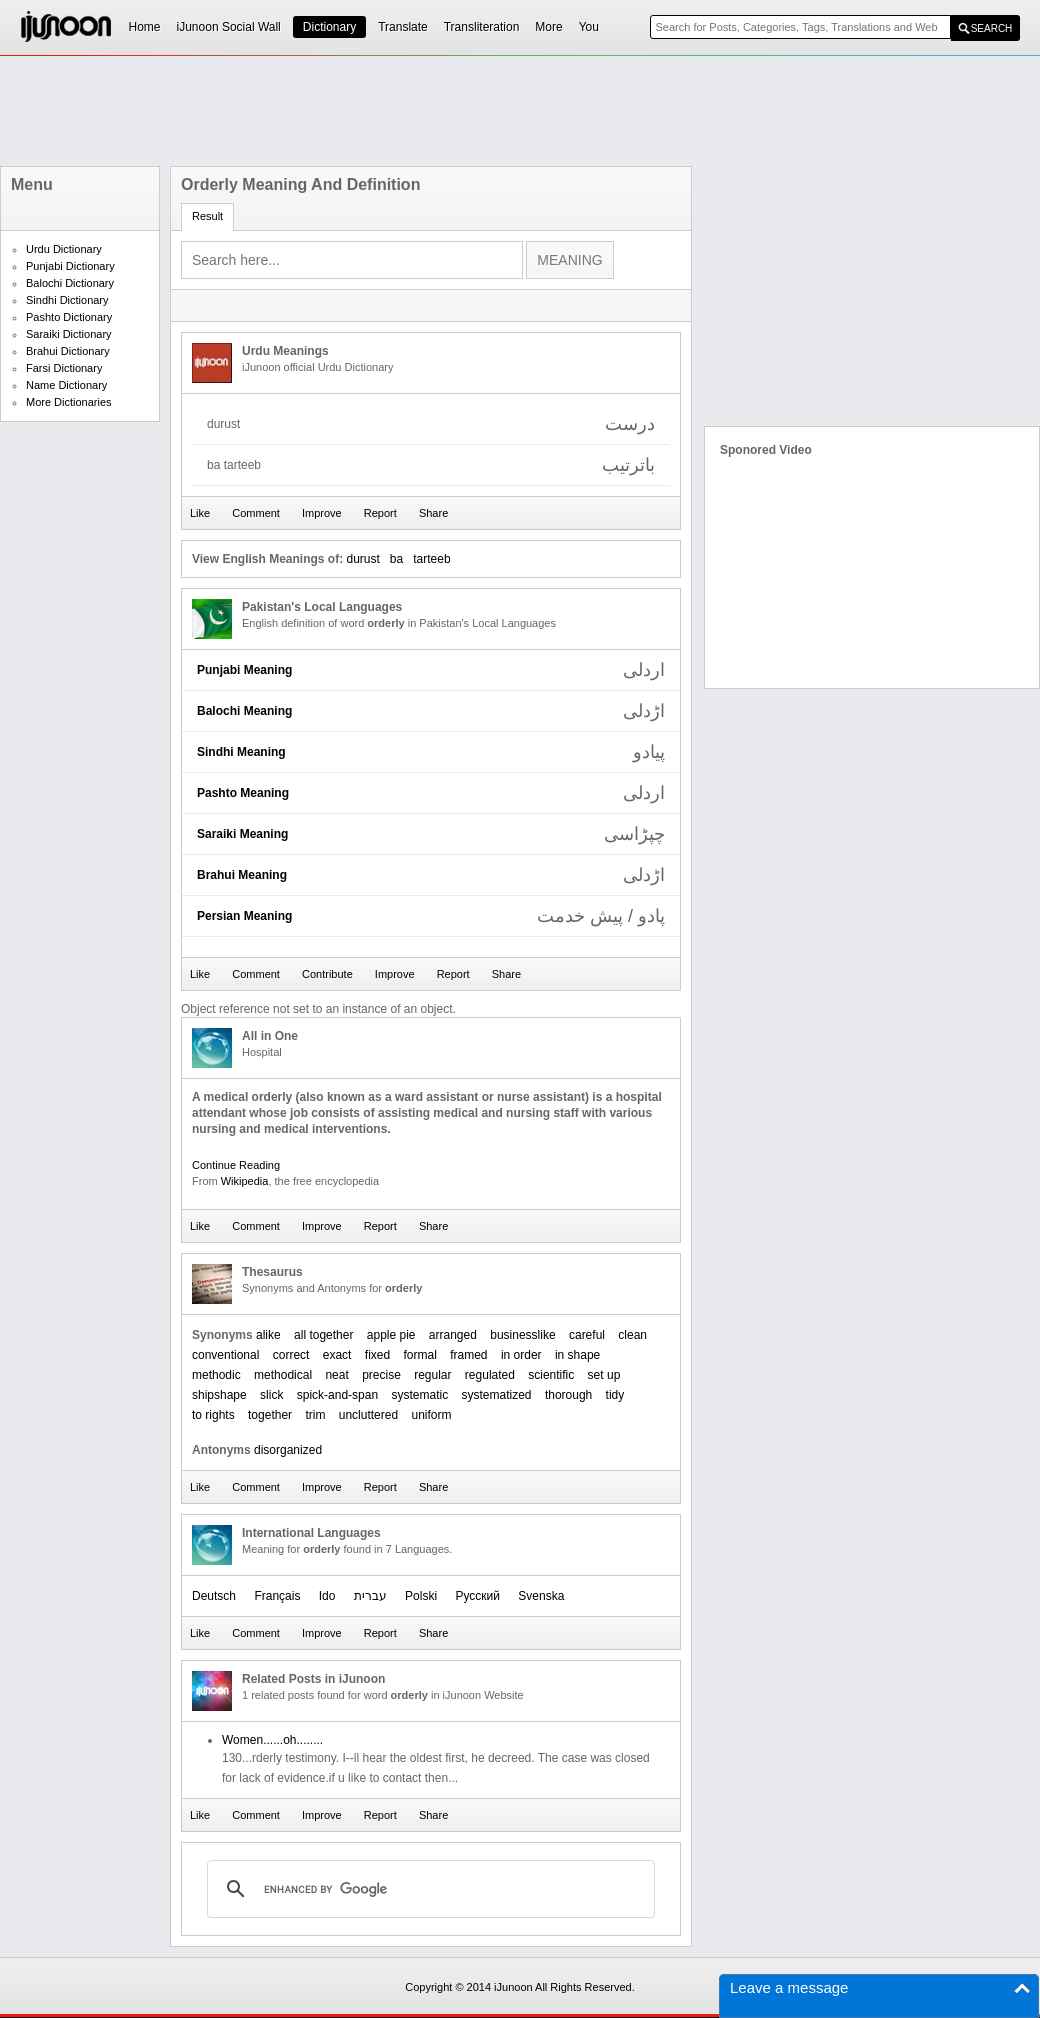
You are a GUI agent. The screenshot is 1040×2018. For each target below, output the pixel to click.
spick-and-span (337, 1395)
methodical (283, 1375)
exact (337, 1355)
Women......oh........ (272, 1740)
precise (381, 1375)
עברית (370, 1596)
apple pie (391, 1335)
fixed (377, 1355)
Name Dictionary (66, 385)
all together (323, 1335)
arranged (453, 1335)
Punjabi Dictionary (70, 266)
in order (521, 1355)
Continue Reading (236, 1165)
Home (145, 27)
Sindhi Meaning (241, 752)
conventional (225, 1355)
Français (277, 1596)
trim (315, 1415)
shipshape (219, 1395)
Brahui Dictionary (68, 351)
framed (468, 1355)
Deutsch (214, 1596)
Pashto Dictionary (69, 317)
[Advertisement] (520, 111)
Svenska (541, 1596)
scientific (551, 1375)
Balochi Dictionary (70, 283)
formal (420, 1355)
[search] (428, 1889)
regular (432, 1375)
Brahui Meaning (242, 875)
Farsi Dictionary (64, 368)
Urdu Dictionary (64, 249)
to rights (213, 1415)
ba (396, 559)
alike (268, 1335)
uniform (431, 1415)
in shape (577, 1355)
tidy (615, 1395)
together (270, 1415)
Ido (327, 1596)
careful (587, 1335)
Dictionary (329, 27)
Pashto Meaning (243, 793)
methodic (216, 1375)
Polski (421, 1596)
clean (632, 1335)
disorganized (288, 1450)
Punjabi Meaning (244, 670)
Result (207, 216)
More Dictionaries (69, 402)
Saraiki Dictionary (69, 334)
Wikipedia (245, 1181)
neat (336, 1375)
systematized (497, 1395)
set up (604, 1375)
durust (362, 559)
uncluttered (368, 1415)
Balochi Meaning (244, 711)
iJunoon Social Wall (229, 27)
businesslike (522, 1335)
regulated (490, 1375)
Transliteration (482, 27)
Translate (403, 27)
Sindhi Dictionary (67, 300)
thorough (568, 1395)
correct (291, 1355)
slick (271, 1395)
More (548, 27)
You (589, 27)
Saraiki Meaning (242, 834)
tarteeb (431, 559)
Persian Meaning (244, 916)
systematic (419, 1395)
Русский (477, 1596)
